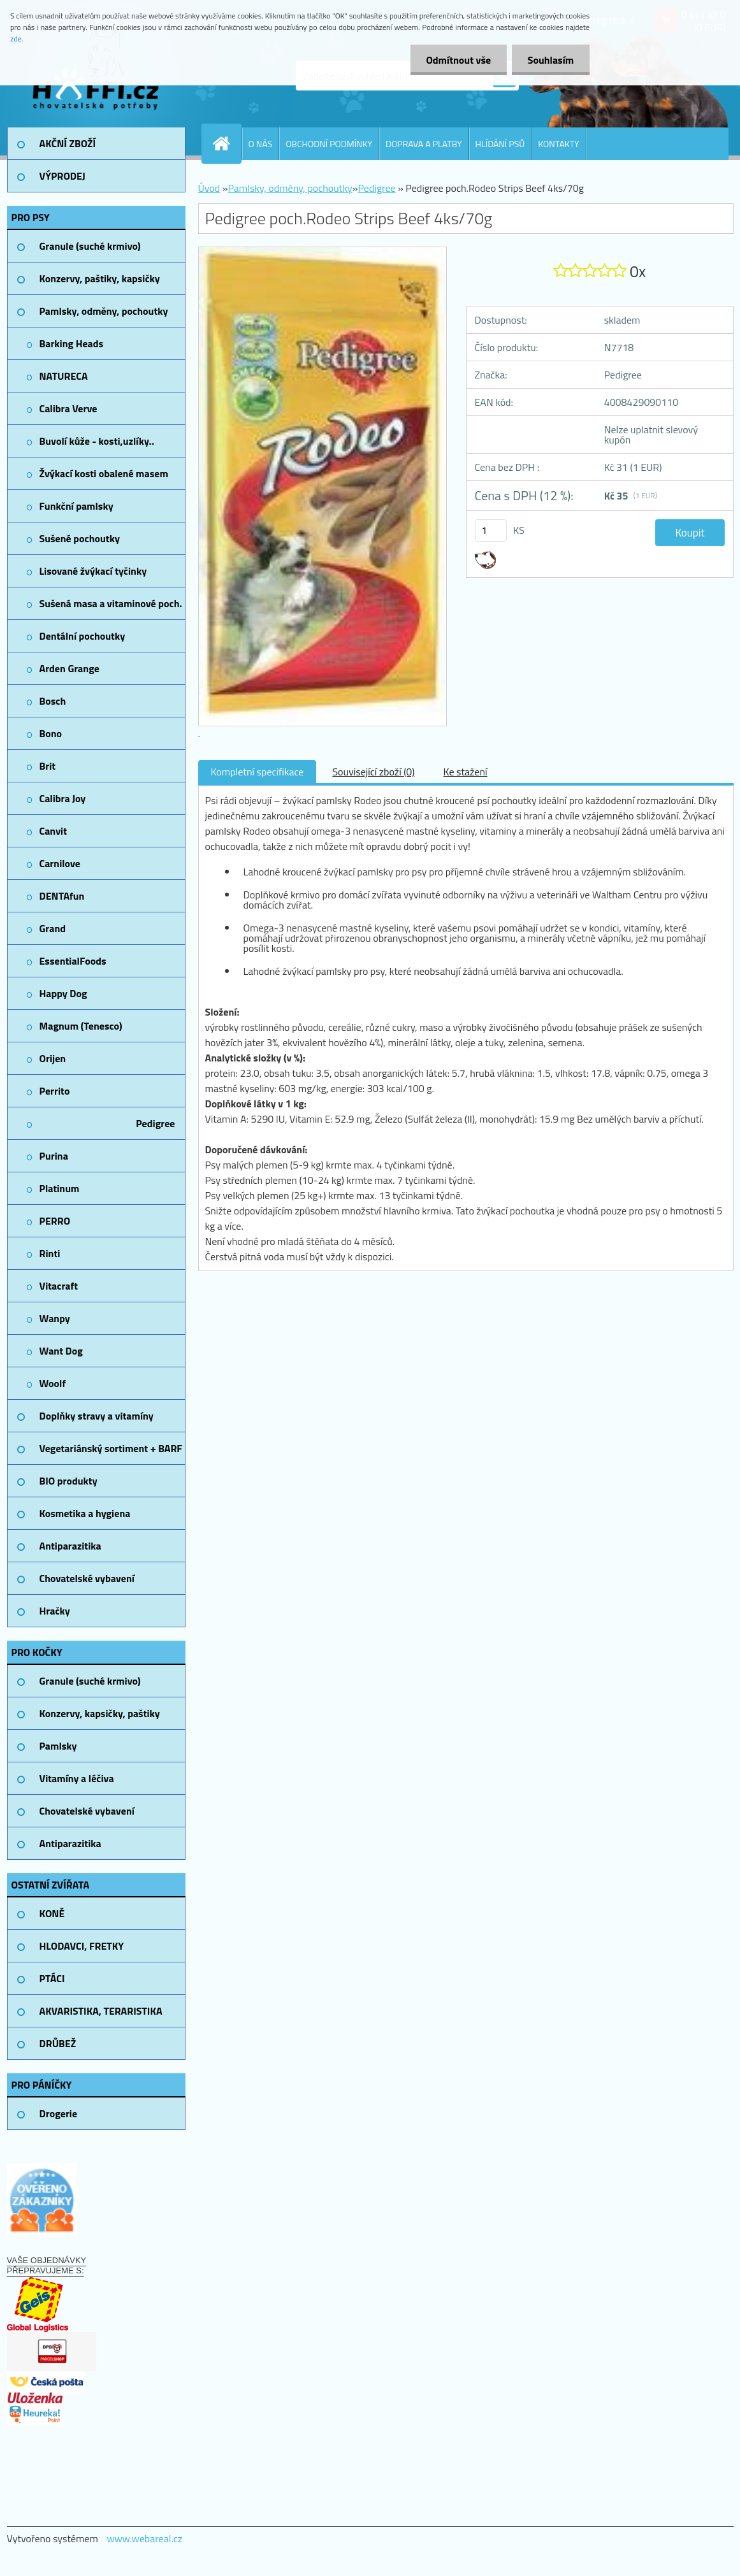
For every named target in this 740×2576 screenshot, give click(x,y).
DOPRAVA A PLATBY (424, 143)
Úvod (209, 188)
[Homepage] (227, 143)
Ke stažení (466, 771)
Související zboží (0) (373, 771)
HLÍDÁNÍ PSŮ (500, 143)
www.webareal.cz (144, 2538)
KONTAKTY (558, 143)
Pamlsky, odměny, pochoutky (290, 188)
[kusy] (491, 530)
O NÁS (261, 143)
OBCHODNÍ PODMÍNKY (329, 143)
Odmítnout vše (458, 60)
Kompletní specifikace (257, 771)
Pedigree (376, 188)
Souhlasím (550, 60)
